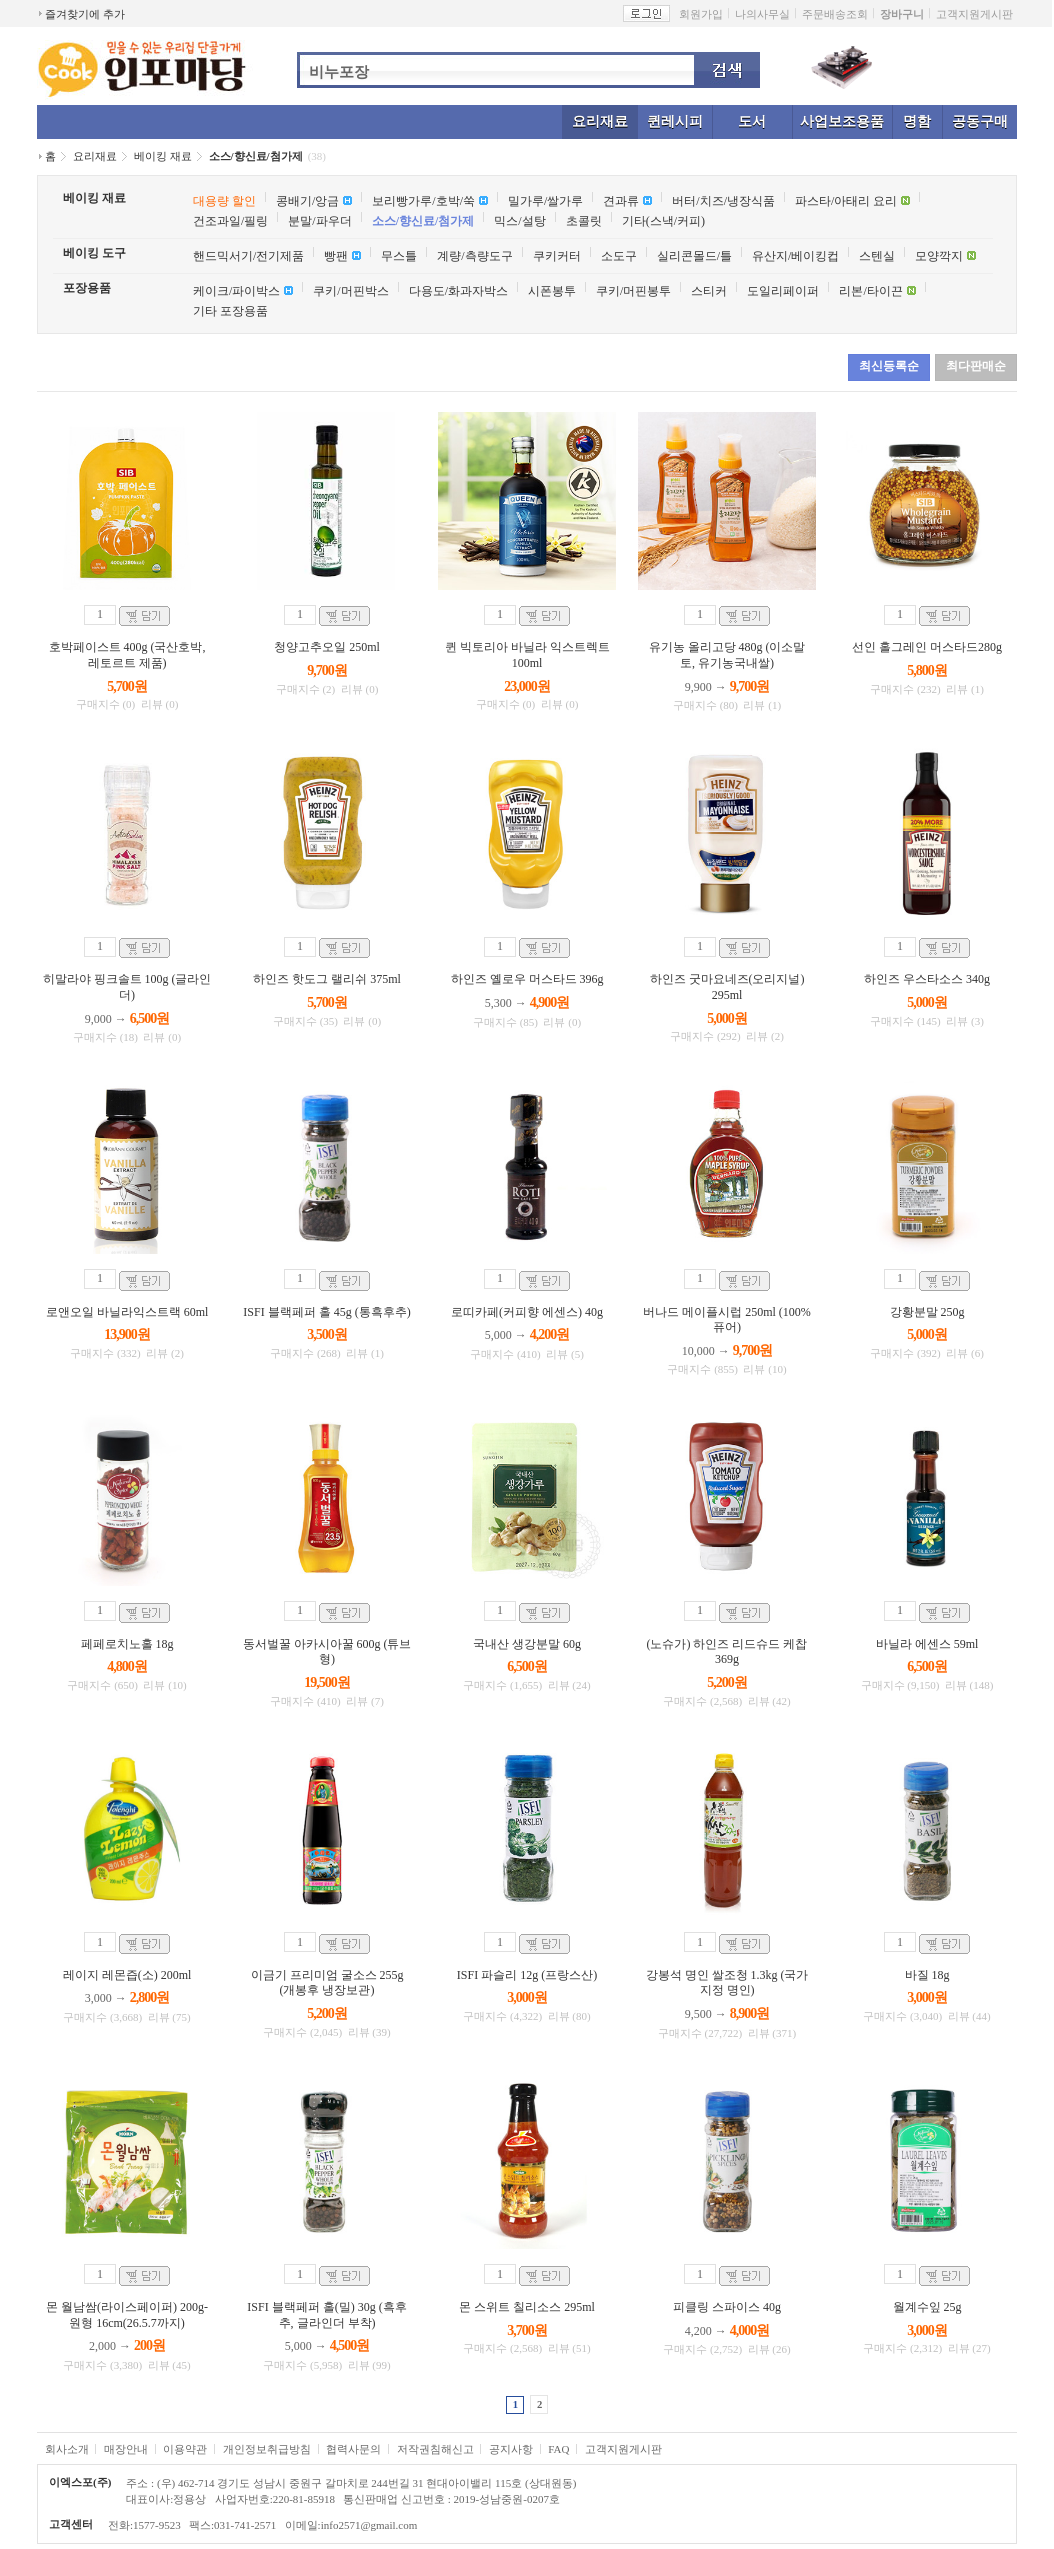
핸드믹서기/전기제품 (248, 256)
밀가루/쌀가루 (545, 201)
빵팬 (336, 256)
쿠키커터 (557, 256)
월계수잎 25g (927, 2307)
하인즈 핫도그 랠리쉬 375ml (327, 979)
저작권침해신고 (435, 2449)
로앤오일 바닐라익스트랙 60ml (127, 1312)
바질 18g (927, 1975)
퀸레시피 (675, 121)
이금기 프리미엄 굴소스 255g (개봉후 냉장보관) (327, 1983)
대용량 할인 (224, 201)
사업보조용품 (842, 121)
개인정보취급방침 (267, 2449)
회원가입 (701, 14)
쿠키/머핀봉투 (633, 291)
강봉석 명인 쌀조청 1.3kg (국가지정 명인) (727, 1983)
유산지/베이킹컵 (795, 256)
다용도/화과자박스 (458, 291)
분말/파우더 (319, 221)
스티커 (709, 291)
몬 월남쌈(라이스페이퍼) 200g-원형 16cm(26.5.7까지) (127, 2315)
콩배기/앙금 (307, 201)
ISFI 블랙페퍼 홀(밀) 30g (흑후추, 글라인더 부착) (326, 2315)
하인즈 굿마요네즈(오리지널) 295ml (727, 987)
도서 (752, 121)
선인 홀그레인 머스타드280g (927, 647)
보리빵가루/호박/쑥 (423, 201)
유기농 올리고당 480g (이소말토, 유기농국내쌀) (727, 655)
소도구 (619, 256)
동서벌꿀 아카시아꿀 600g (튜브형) (327, 1652)
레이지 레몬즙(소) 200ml (127, 1975)
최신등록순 (889, 366)
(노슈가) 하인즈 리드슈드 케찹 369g (727, 1652)
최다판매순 (976, 366)
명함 (917, 121)
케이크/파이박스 (236, 291)
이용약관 (185, 2449)
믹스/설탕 (519, 221)
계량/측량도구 (474, 256)
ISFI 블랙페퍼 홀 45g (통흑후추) (326, 1312)
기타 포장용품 (230, 311)
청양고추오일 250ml (327, 647)
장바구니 (902, 14)
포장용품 (87, 288)
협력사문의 (353, 2449)
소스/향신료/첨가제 (256, 156)
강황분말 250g (927, 1312)
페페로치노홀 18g (127, 1644)
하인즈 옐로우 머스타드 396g (527, 979)
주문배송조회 (835, 14)
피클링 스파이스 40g (727, 2307)
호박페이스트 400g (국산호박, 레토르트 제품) (127, 655)
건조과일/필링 (230, 221)
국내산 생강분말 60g (527, 1644)
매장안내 (126, 2449)
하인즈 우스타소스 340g (927, 979)
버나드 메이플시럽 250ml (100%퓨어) (727, 1320)
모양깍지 (939, 256)
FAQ (558, 2449)
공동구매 (980, 121)
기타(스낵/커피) (663, 221)
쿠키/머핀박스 (350, 291)
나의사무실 (762, 14)
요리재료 (600, 121)
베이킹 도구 (94, 253)
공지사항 (511, 2449)
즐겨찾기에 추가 (85, 14)
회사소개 (67, 2449)
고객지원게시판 (974, 14)
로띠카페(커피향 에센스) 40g (527, 1312)
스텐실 (877, 256)
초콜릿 (584, 221)
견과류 (621, 201)
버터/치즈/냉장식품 (723, 201)
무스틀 (399, 256)
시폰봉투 (552, 291)
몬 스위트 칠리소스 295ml (527, 2307)
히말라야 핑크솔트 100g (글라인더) (127, 987)
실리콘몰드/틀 (694, 256)
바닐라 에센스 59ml (927, 1644)
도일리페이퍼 (783, 291)
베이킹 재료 (163, 156)
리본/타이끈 (870, 291)
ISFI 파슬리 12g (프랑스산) (527, 1975)
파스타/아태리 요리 (846, 201)
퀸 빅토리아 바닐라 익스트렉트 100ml (527, 655)
